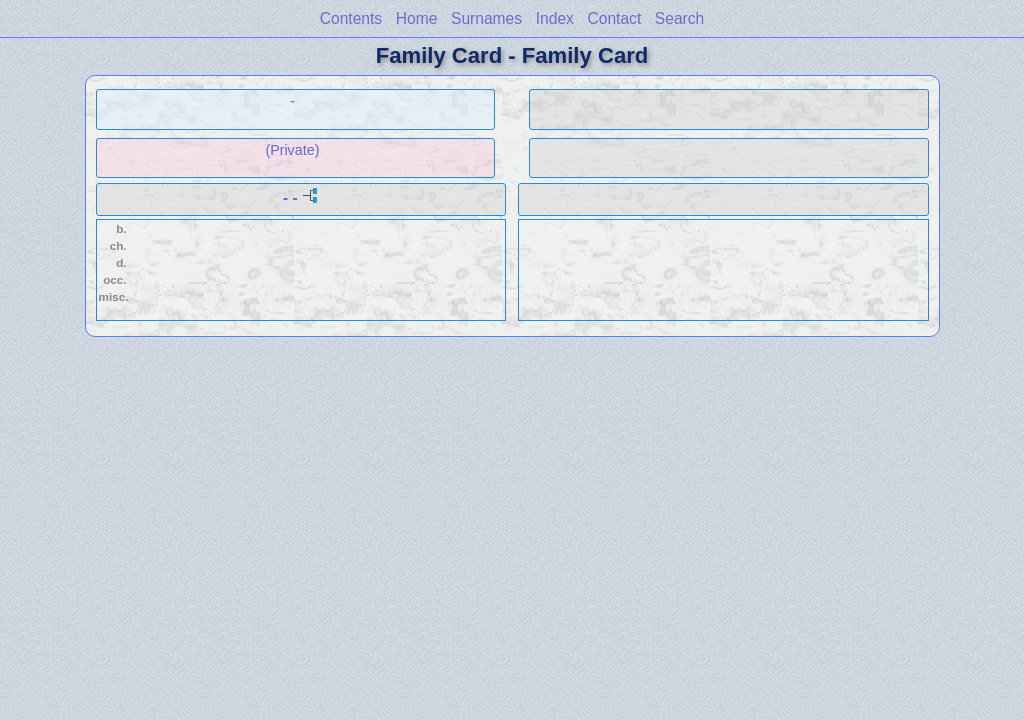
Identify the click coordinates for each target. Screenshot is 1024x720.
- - (290, 197)
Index (555, 18)
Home (417, 18)
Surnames (486, 18)
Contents (351, 18)
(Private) (292, 150)
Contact (614, 18)
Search (679, 18)
